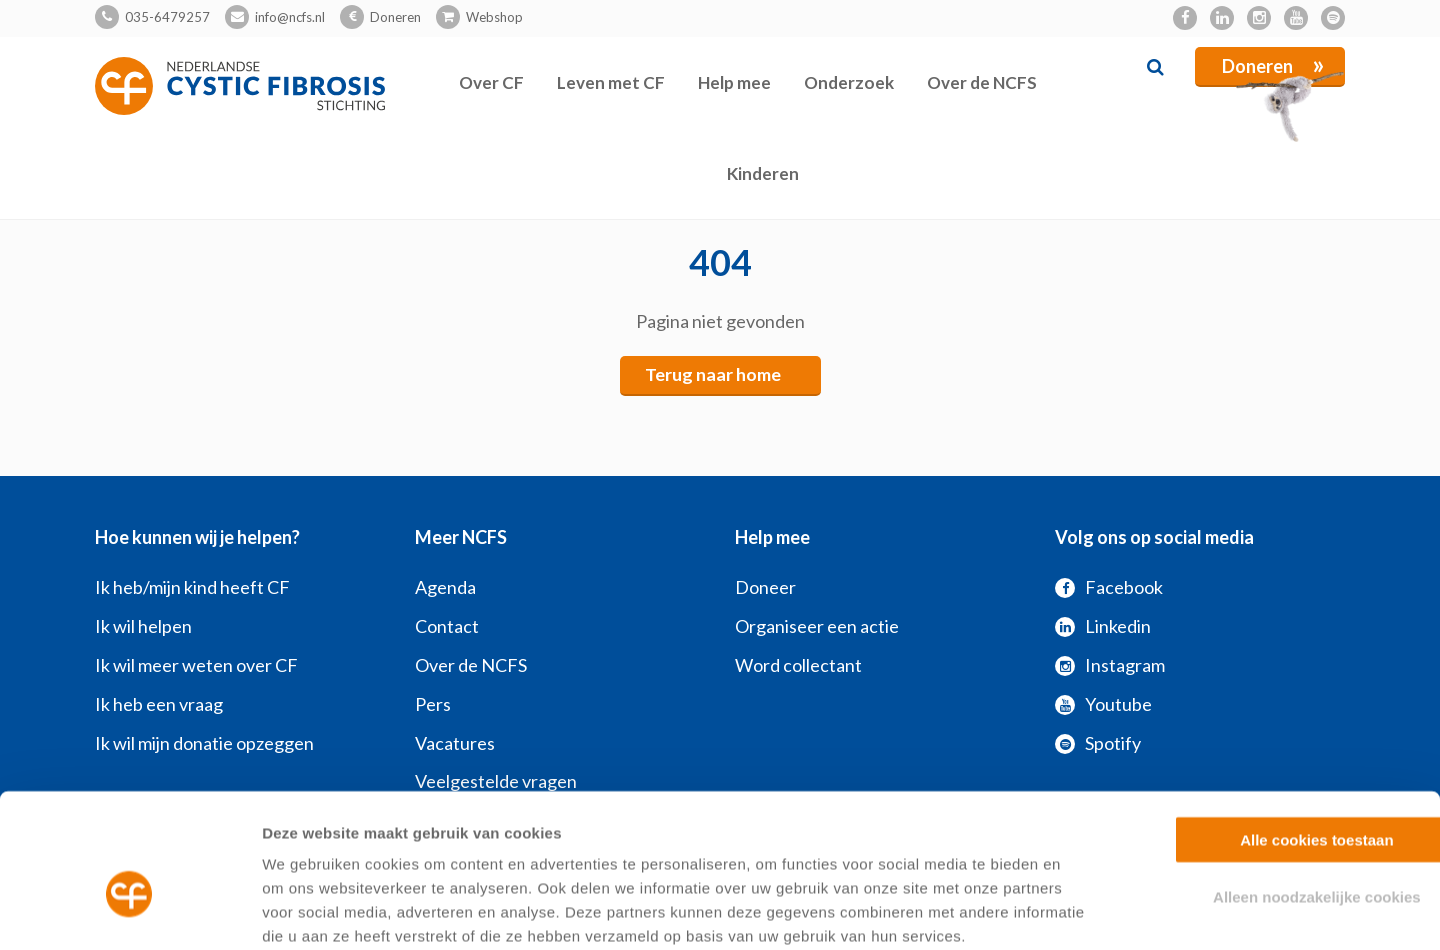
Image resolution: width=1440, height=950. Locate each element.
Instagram (1110, 665)
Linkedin (1103, 626)
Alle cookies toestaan (1272, 733)
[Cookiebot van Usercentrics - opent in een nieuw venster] (129, 911)
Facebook (1109, 587)
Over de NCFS (982, 82)
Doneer (765, 587)
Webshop (494, 17)
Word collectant (798, 665)
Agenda (445, 587)
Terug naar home (713, 375)
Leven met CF (611, 82)
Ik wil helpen (143, 626)
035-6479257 (167, 17)
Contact (447, 626)
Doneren (395, 17)
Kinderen (763, 173)
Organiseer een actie (817, 626)
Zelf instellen (1079, 910)
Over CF (491, 82)
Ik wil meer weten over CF (196, 665)
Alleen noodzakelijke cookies (1273, 790)
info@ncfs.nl (290, 17)
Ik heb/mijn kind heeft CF (192, 587)
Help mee (734, 82)
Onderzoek (849, 82)
